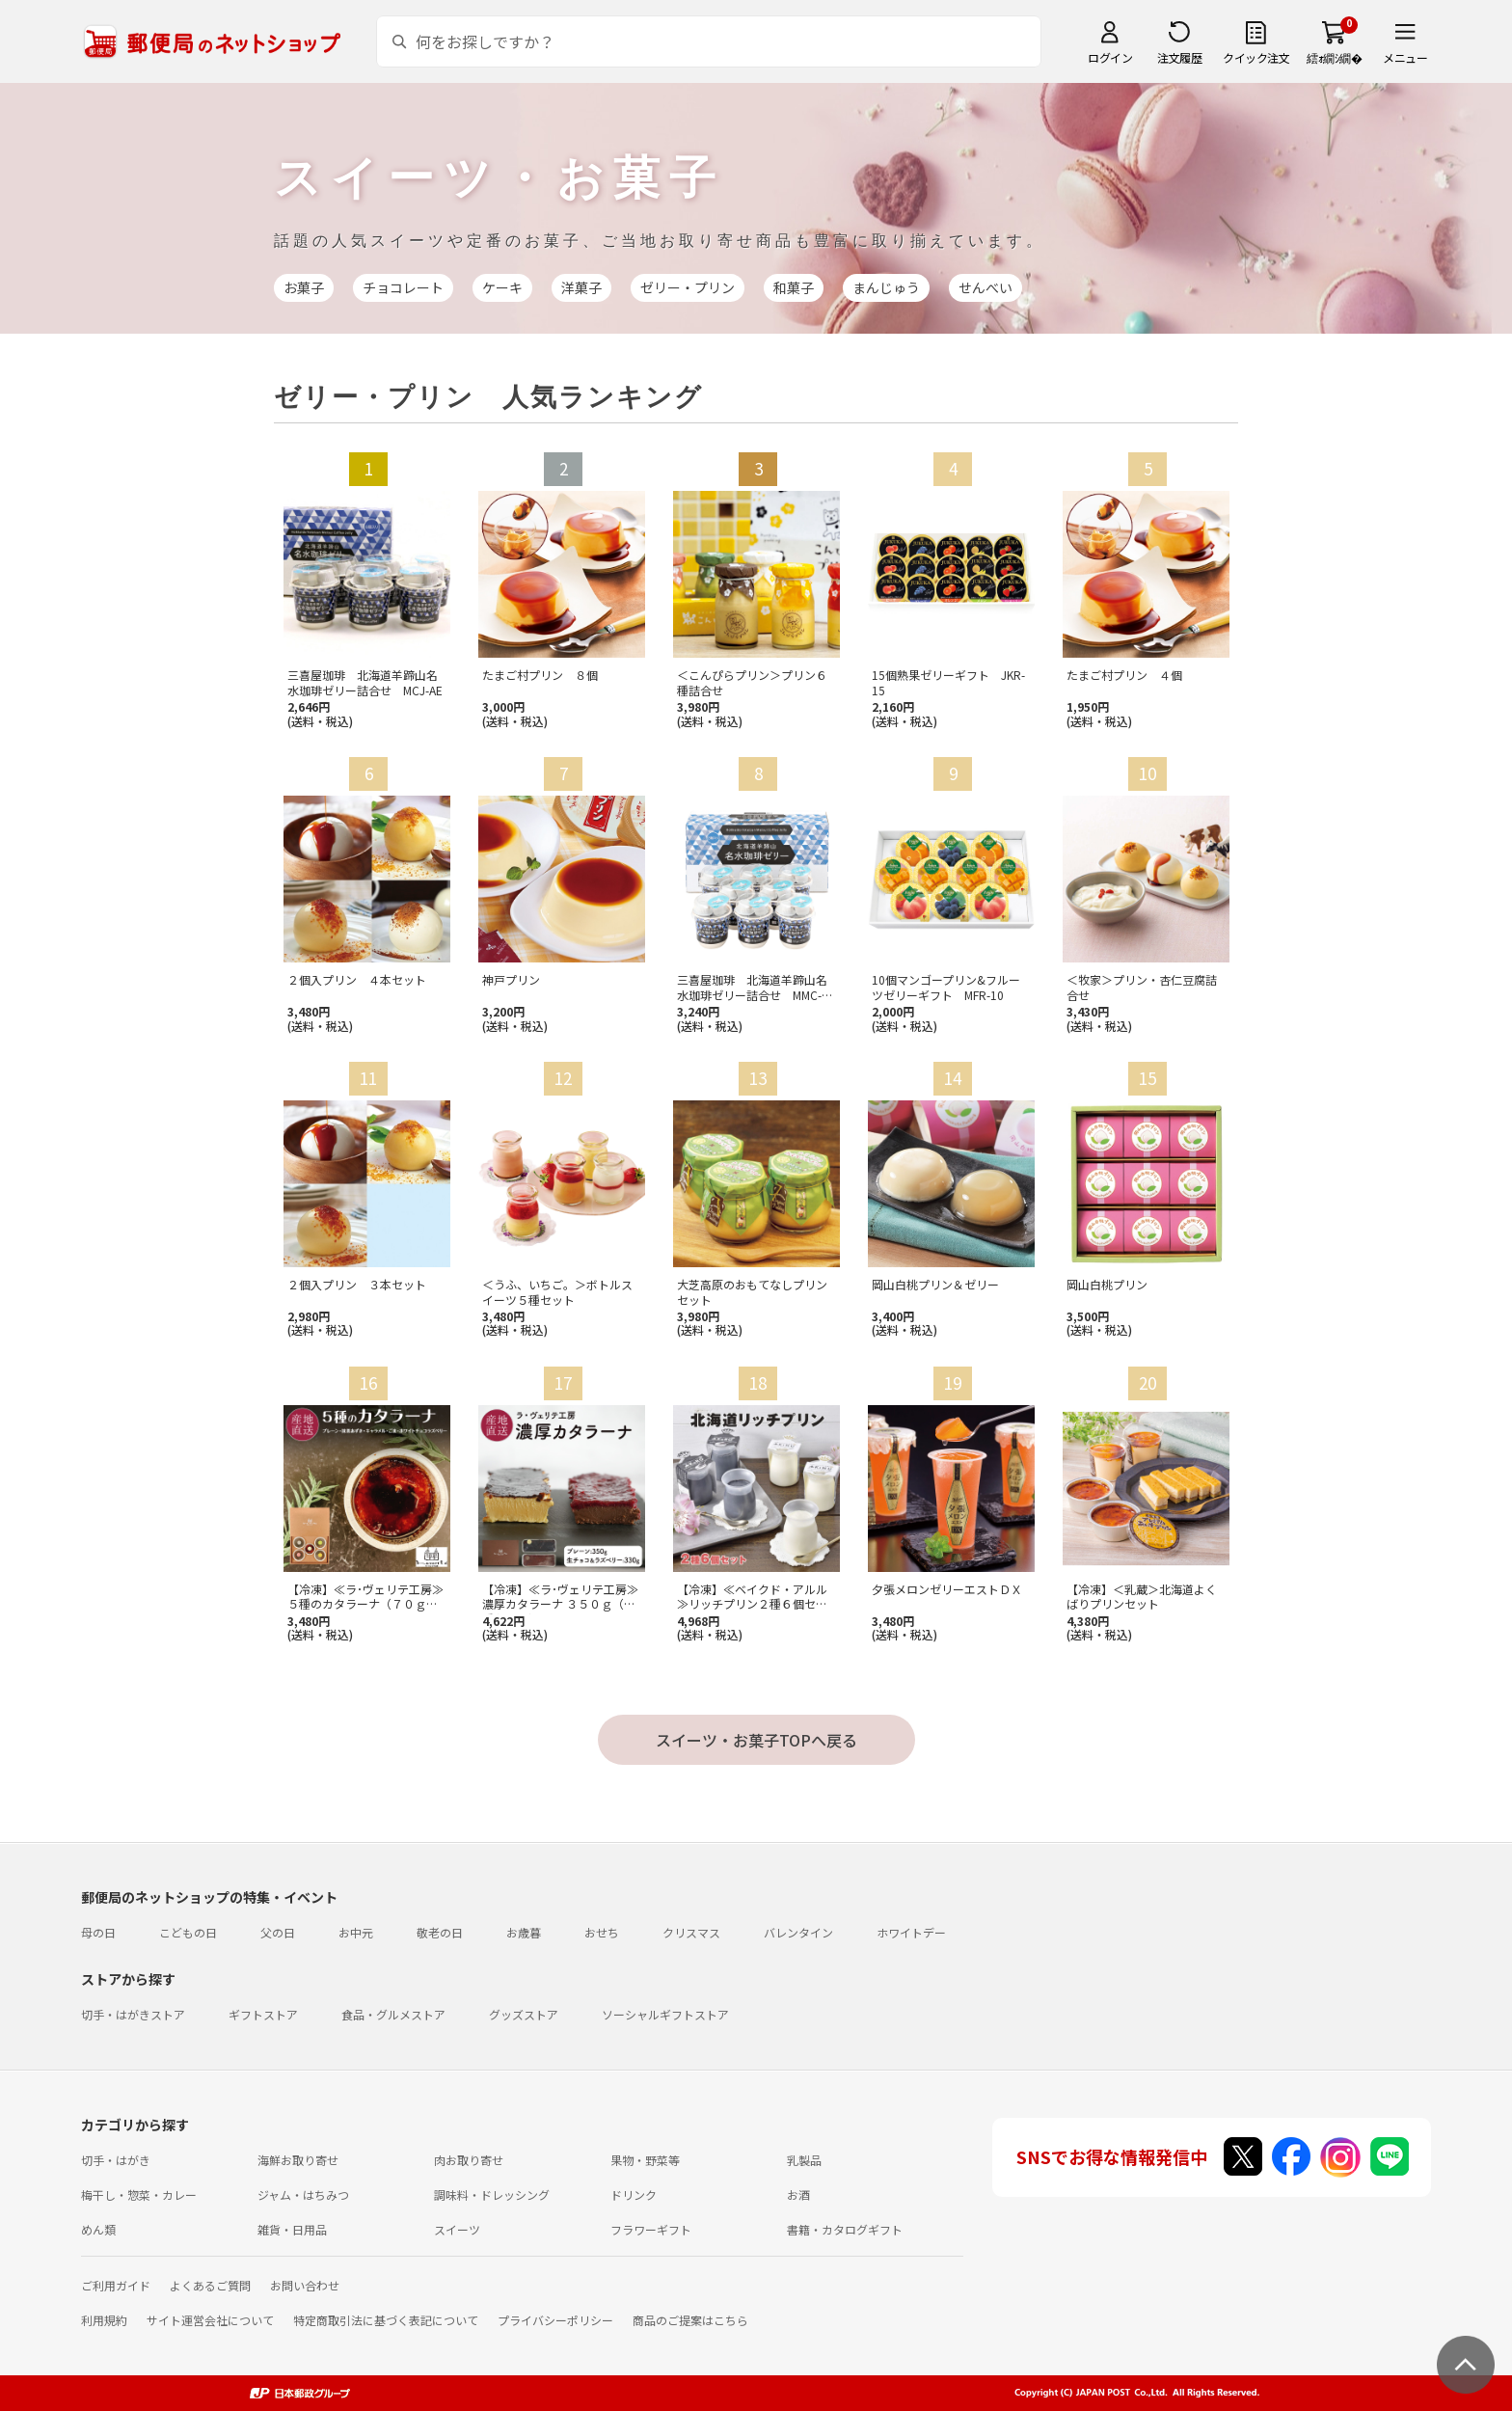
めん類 (98, 2229)
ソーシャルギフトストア (665, 2014)
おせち (601, 1932)
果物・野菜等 (645, 2160)
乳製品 (804, 2160)
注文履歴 (1179, 57)
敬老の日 (440, 1932)
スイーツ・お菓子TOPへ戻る (756, 1739)
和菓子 (793, 287)
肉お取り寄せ (468, 2160)
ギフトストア (263, 2014)
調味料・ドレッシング (492, 2194)
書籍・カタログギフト (845, 2229)
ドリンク (633, 2194)
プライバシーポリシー (555, 2320)
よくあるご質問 (210, 2285)
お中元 (355, 1932)
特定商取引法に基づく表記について (385, 2320)
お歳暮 (523, 1932)
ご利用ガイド (115, 2285)
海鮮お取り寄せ (297, 2160)
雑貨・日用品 (292, 2229)
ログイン (1110, 57)
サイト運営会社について (210, 2320)
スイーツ (457, 2229)
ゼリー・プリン (687, 287)
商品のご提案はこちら (690, 2320)
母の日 (98, 1932)
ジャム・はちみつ (303, 2194)
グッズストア (523, 2014)
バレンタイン (798, 1932)
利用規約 (104, 2320)
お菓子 (304, 287)
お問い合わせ (304, 2285)
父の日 (277, 1932)
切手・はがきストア (133, 2014)
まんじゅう (886, 287)
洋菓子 (581, 287)
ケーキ (502, 287)
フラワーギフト (650, 2229)
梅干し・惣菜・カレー (139, 2194)
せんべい (985, 287)
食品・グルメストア (393, 2014)
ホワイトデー (911, 1932)
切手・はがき (115, 2160)
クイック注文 (1256, 57)
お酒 (798, 2194)
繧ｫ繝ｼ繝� (1334, 57)
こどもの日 (188, 1932)
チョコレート (403, 287)
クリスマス (691, 1932)
